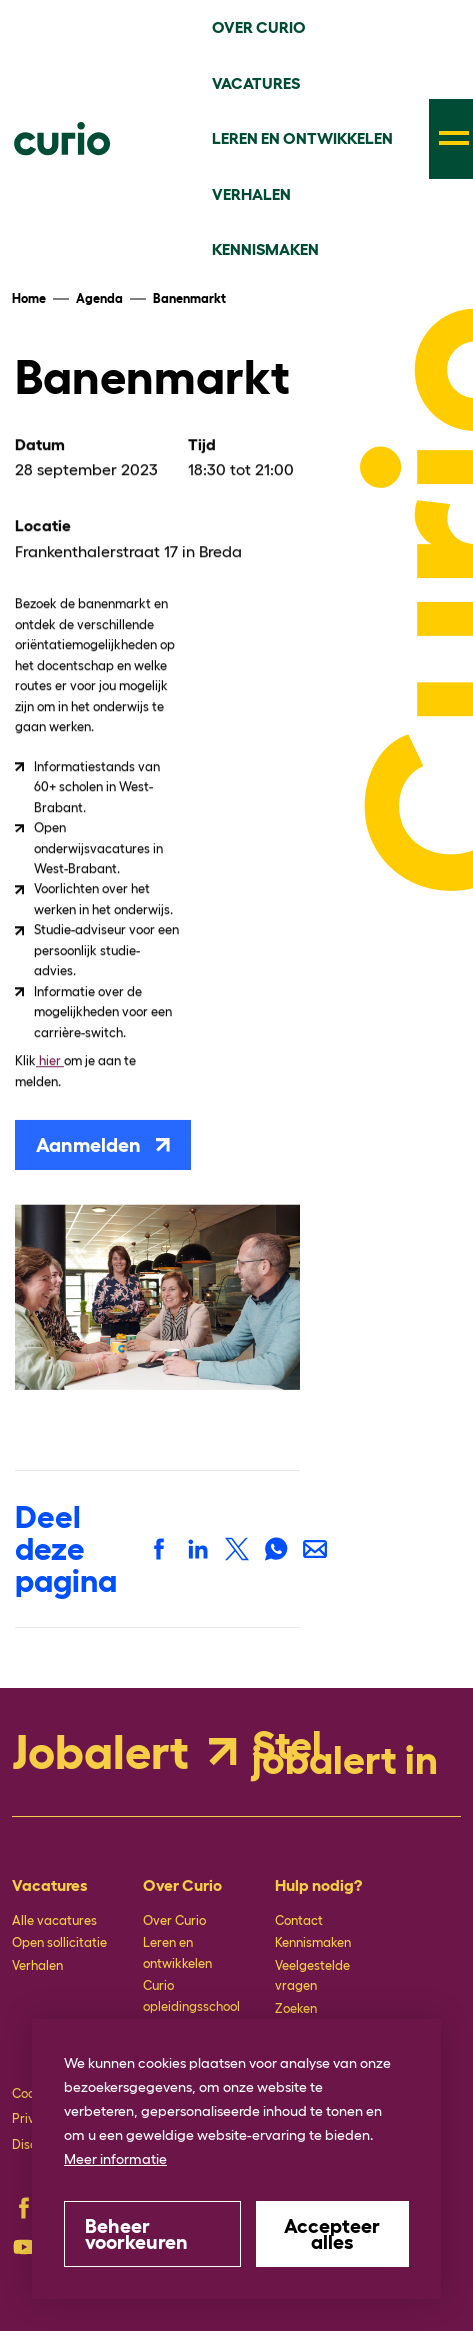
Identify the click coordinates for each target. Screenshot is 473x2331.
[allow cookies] (332, 2234)
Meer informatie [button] (115, 2159)
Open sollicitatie (59, 1942)
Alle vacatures (54, 1920)
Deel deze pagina (66, 1549)
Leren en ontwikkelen (177, 1952)
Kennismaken (313, 1942)
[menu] (451, 139)
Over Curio (174, 1920)
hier (50, 1059)
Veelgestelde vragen (312, 1975)
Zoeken (296, 2008)
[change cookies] (152, 2234)
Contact (299, 1920)
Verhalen (37, 1965)
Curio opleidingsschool (191, 1995)
